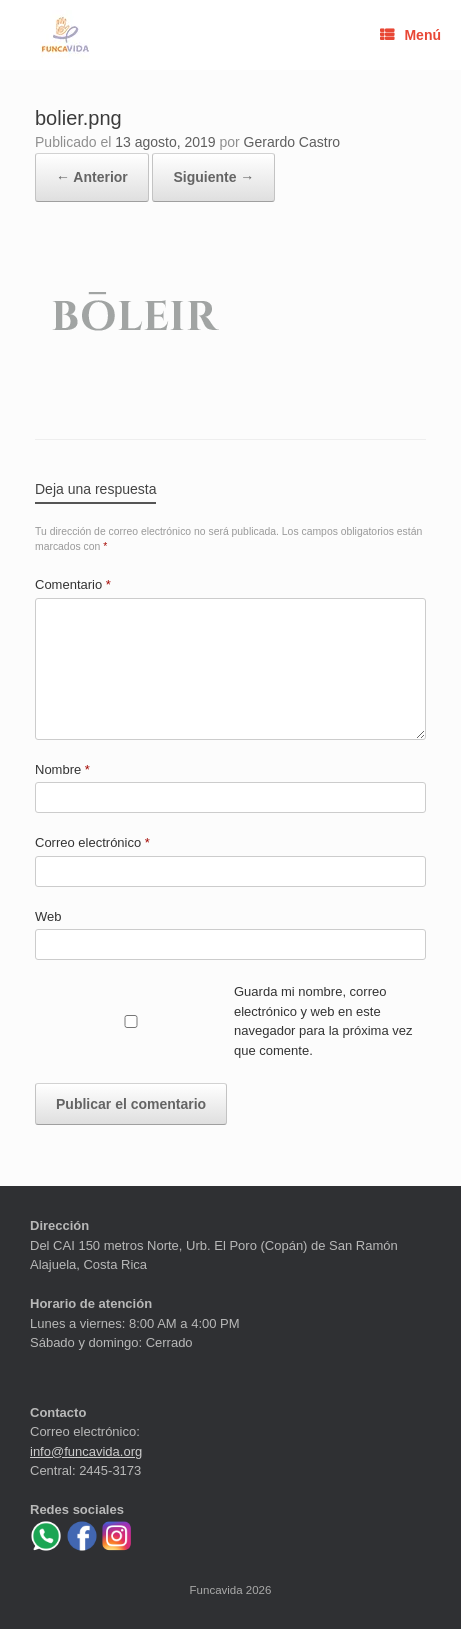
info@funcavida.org (86, 1451)
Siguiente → (213, 177)
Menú (410, 35)
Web (48, 916)
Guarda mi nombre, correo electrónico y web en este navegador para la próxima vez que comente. (323, 1021)
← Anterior (92, 177)
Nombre (62, 769)
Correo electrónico (92, 842)
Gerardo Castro (292, 142)
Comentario (73, 584)
